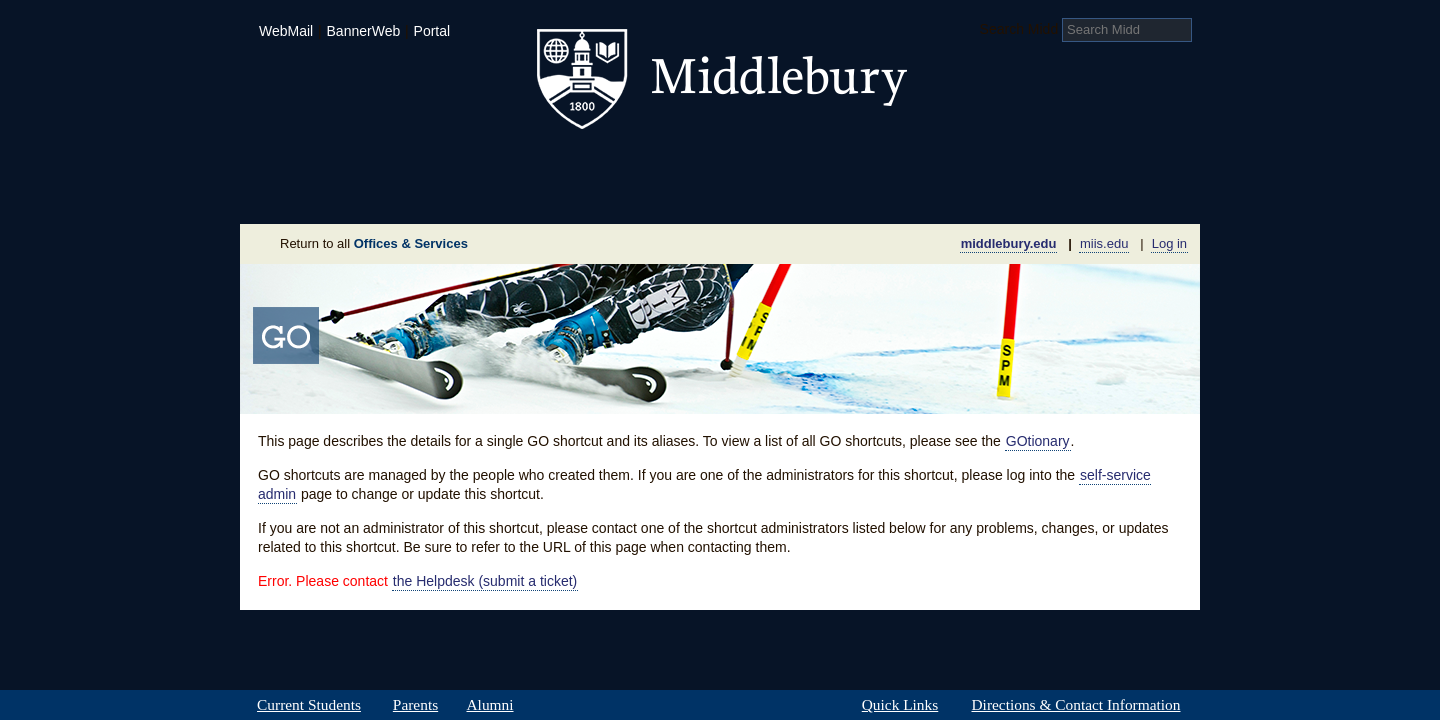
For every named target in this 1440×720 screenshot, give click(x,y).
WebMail (286, 31)
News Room (744, 194)
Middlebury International (1070, 164)
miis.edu (1104, 243)
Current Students (309, 705)
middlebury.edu (1009, 243)
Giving (633, 194)
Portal (432, 31)
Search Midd (1019, 29)
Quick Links (900, 705)
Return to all (374, 243)
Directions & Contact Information (1076, 705)
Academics (465, 164)
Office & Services (1102, 194)
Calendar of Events (909, 194)
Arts (882, 164)
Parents (415, 705)
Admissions (310, 164)
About (338, 194)
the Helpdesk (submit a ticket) (485, 581)
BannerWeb (364, 31)
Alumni (490, 705)
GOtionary (1038, 441)
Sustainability (511, 194)
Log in (1169, 243)
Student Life (622, 164)
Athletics (769, 164)
